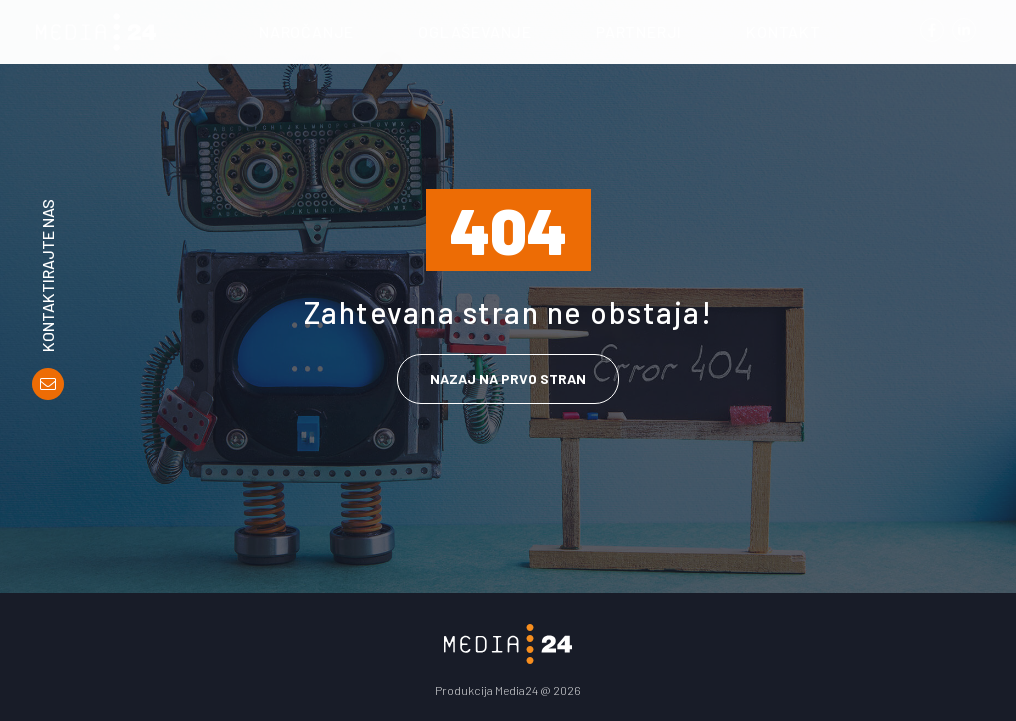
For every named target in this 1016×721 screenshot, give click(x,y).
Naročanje (306, 31)
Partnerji (639, 31)
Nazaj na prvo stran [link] (508, 378)
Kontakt (783, 31)
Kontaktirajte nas (48, 275)
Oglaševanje (475, 31)
